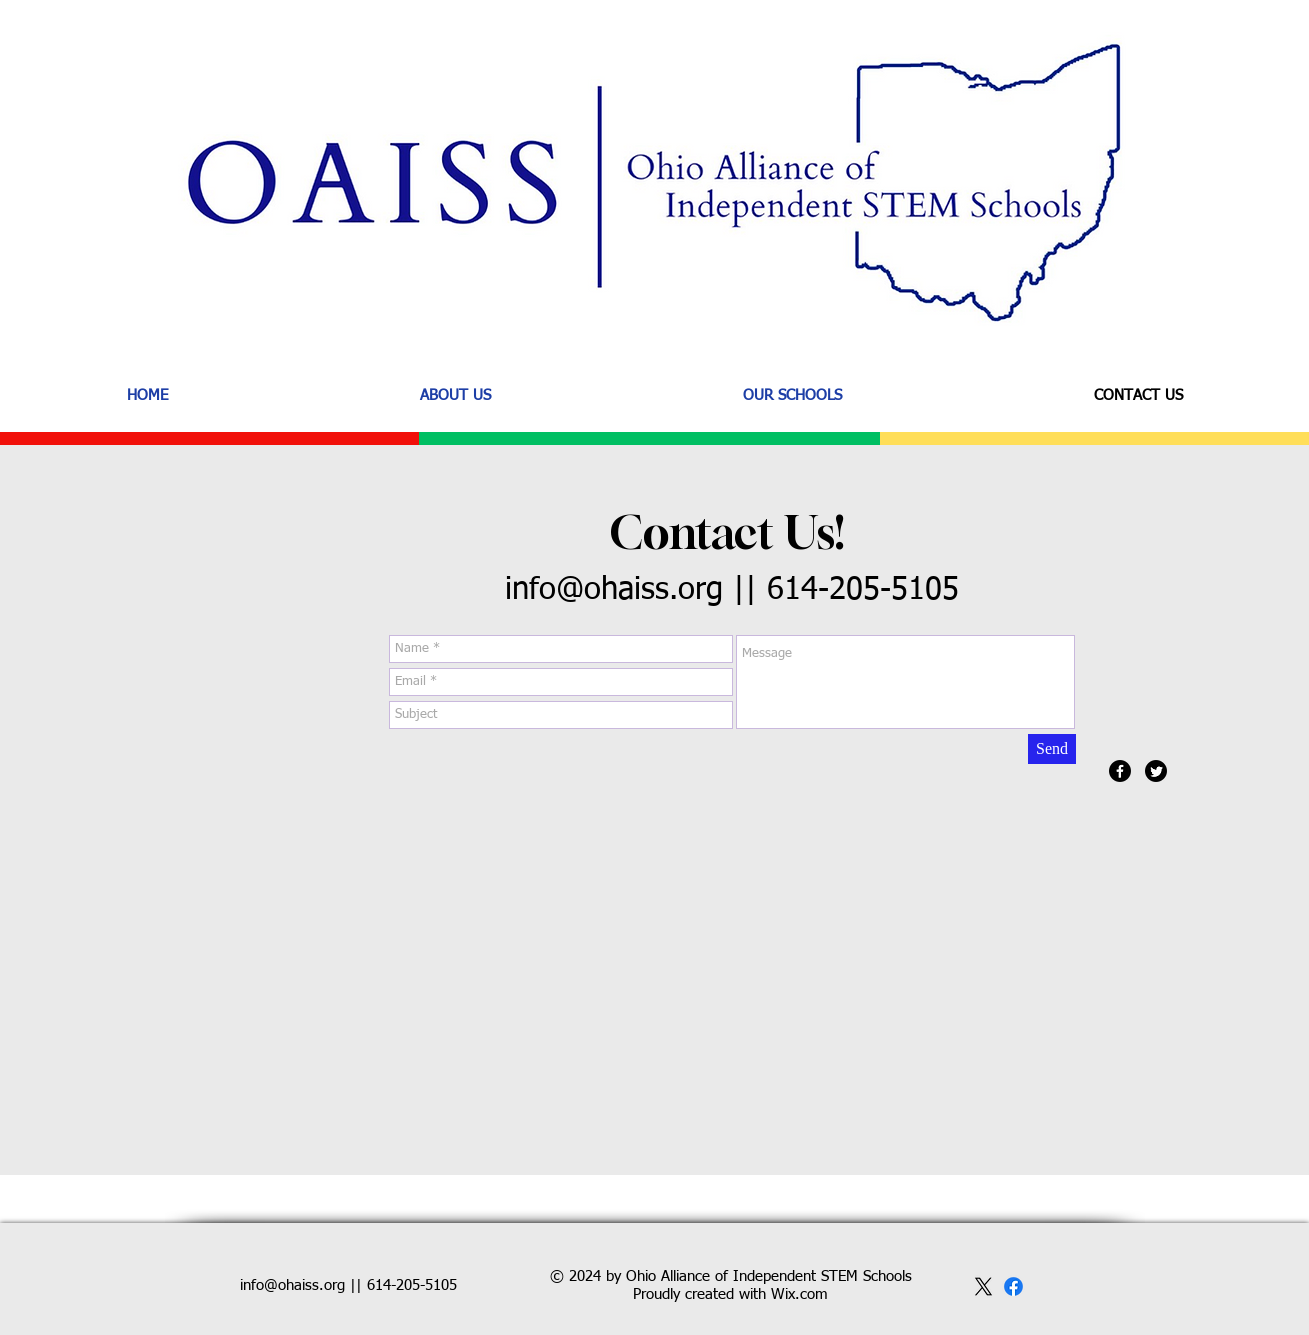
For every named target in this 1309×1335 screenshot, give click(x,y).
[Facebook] (1120, 771)
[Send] (1052, 749)
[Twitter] (1156, 771)
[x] (983, 1286)
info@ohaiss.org (614, 590)
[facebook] (1013, 1286)
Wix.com (799, 1294)
